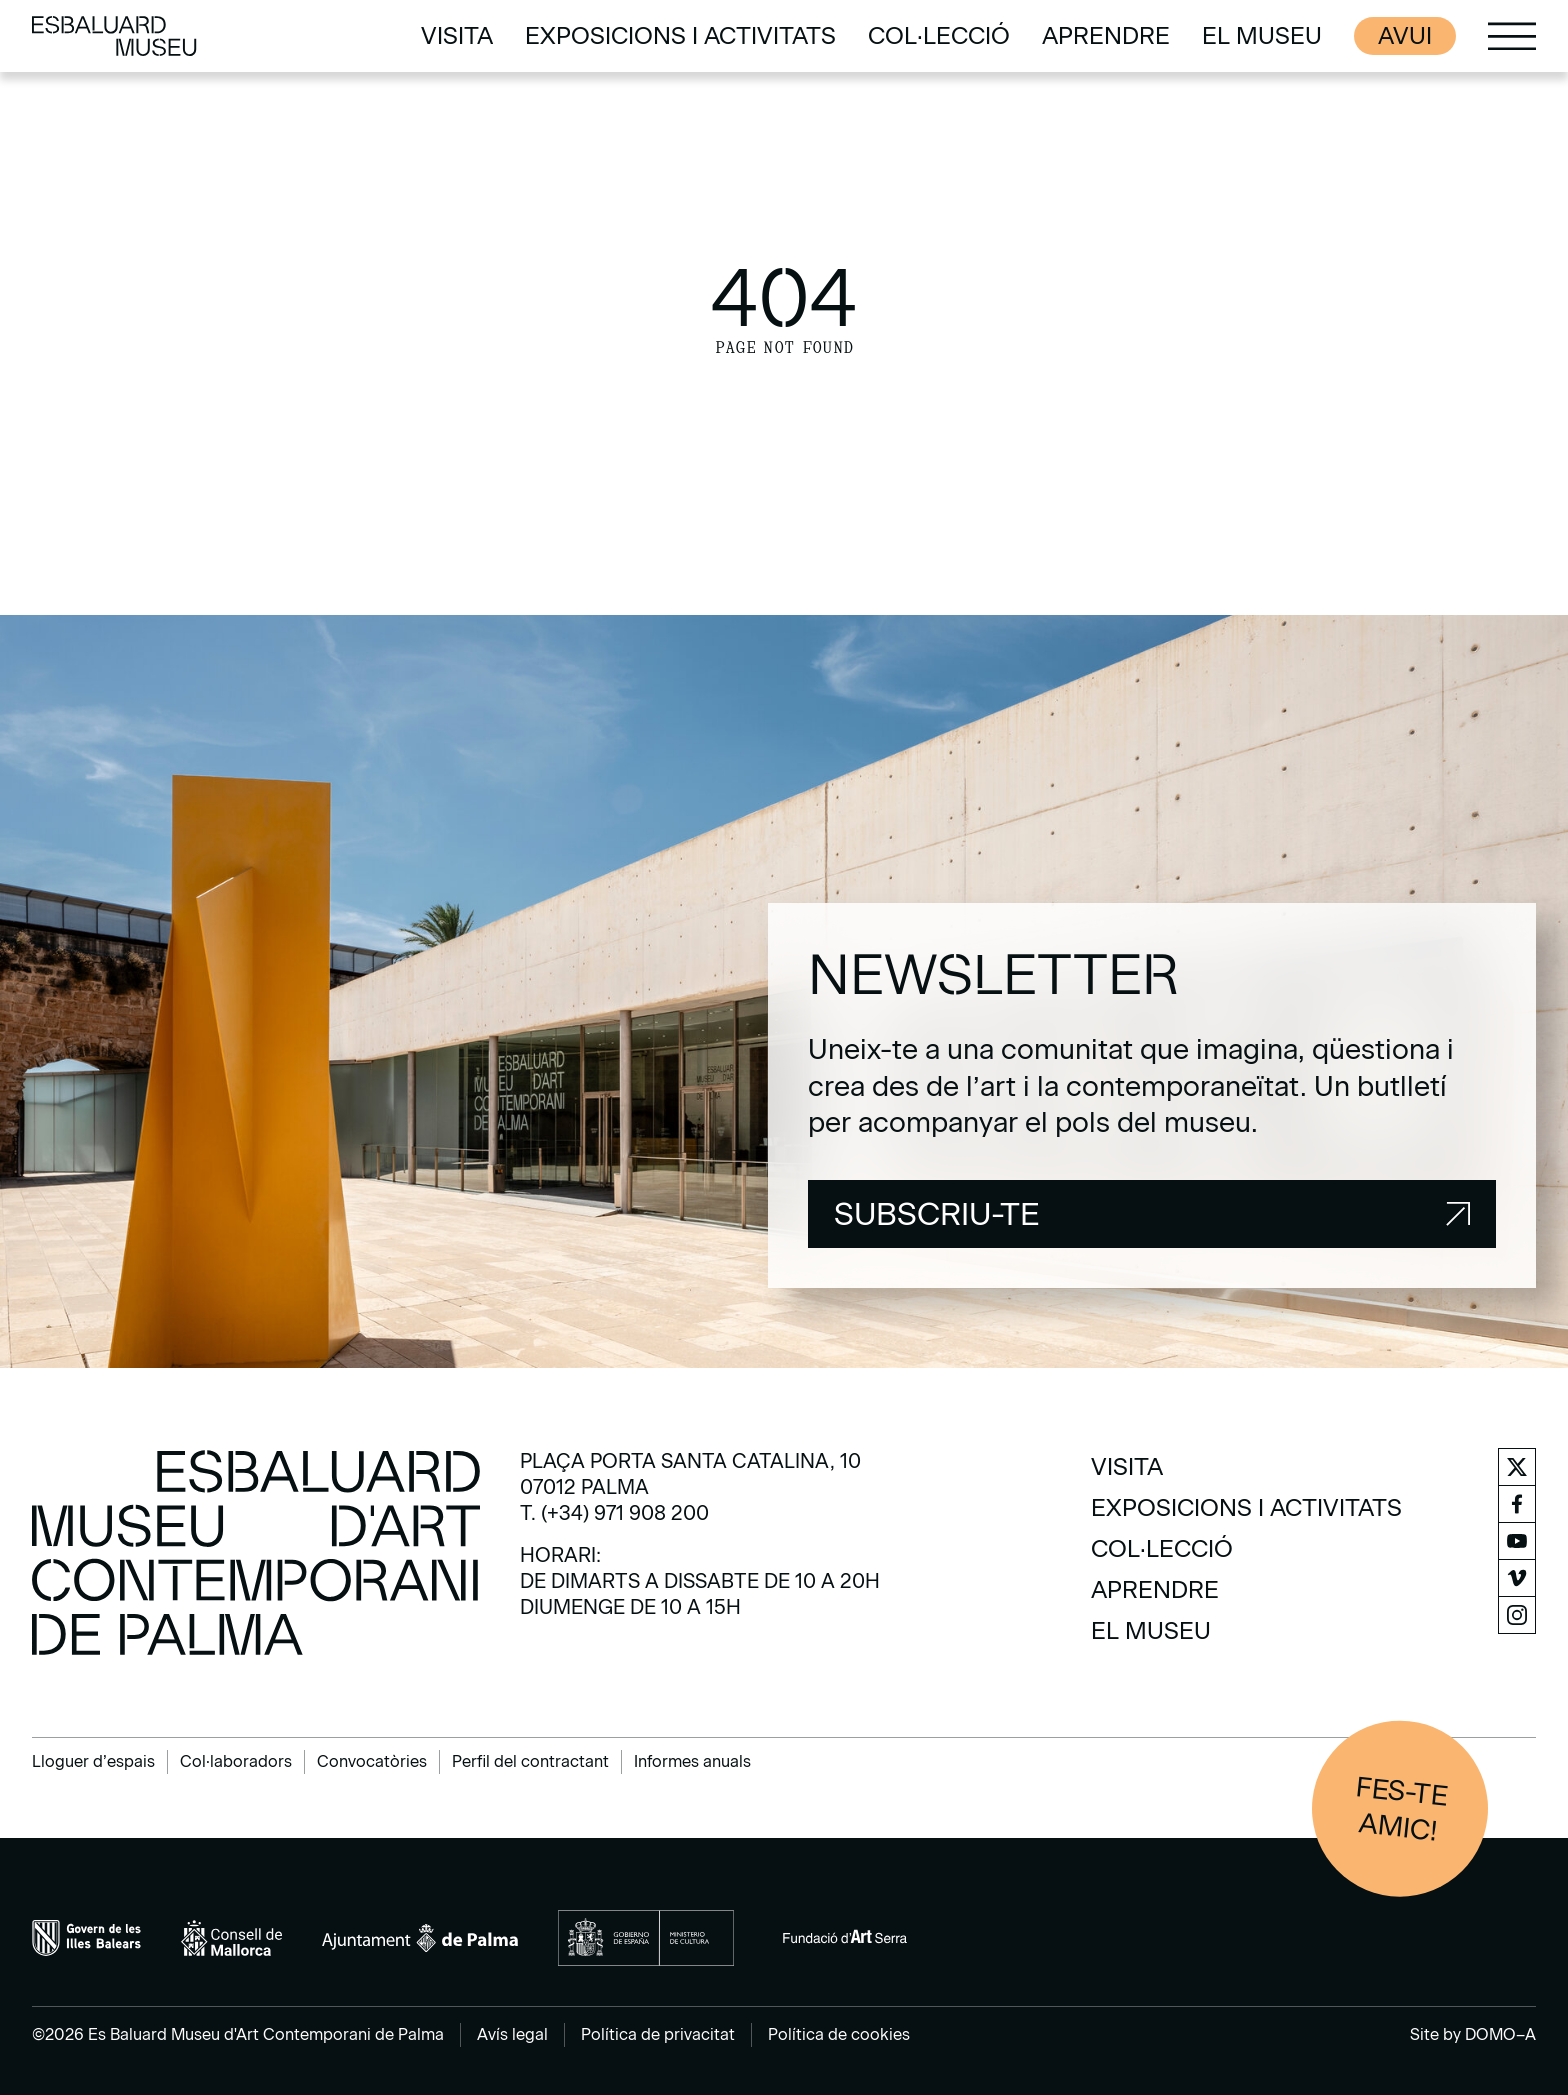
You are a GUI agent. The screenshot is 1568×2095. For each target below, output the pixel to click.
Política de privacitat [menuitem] (658, 2034)
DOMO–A (1500, 2034)
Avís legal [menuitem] (512, 2034)
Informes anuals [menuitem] (692, 1761)
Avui (1405, 35)
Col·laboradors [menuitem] (236, 1761)
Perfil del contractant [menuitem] (530, 1761)
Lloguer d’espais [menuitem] (93, 1761)
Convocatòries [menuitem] (372, 1761)
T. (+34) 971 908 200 (614, 1513)
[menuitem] (457, 36)
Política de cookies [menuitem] (839, 2034)
